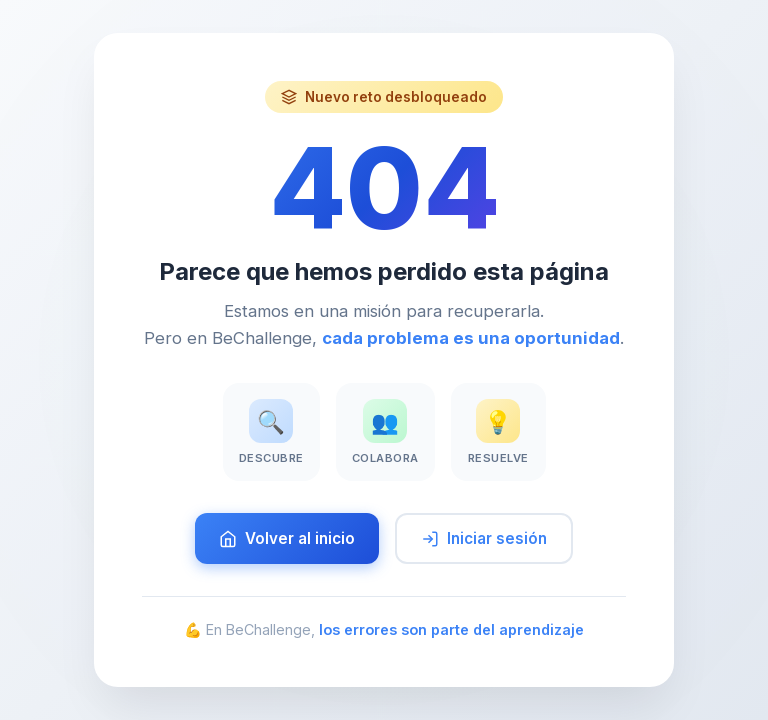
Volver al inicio (287, 538)
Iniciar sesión (484, 538)
